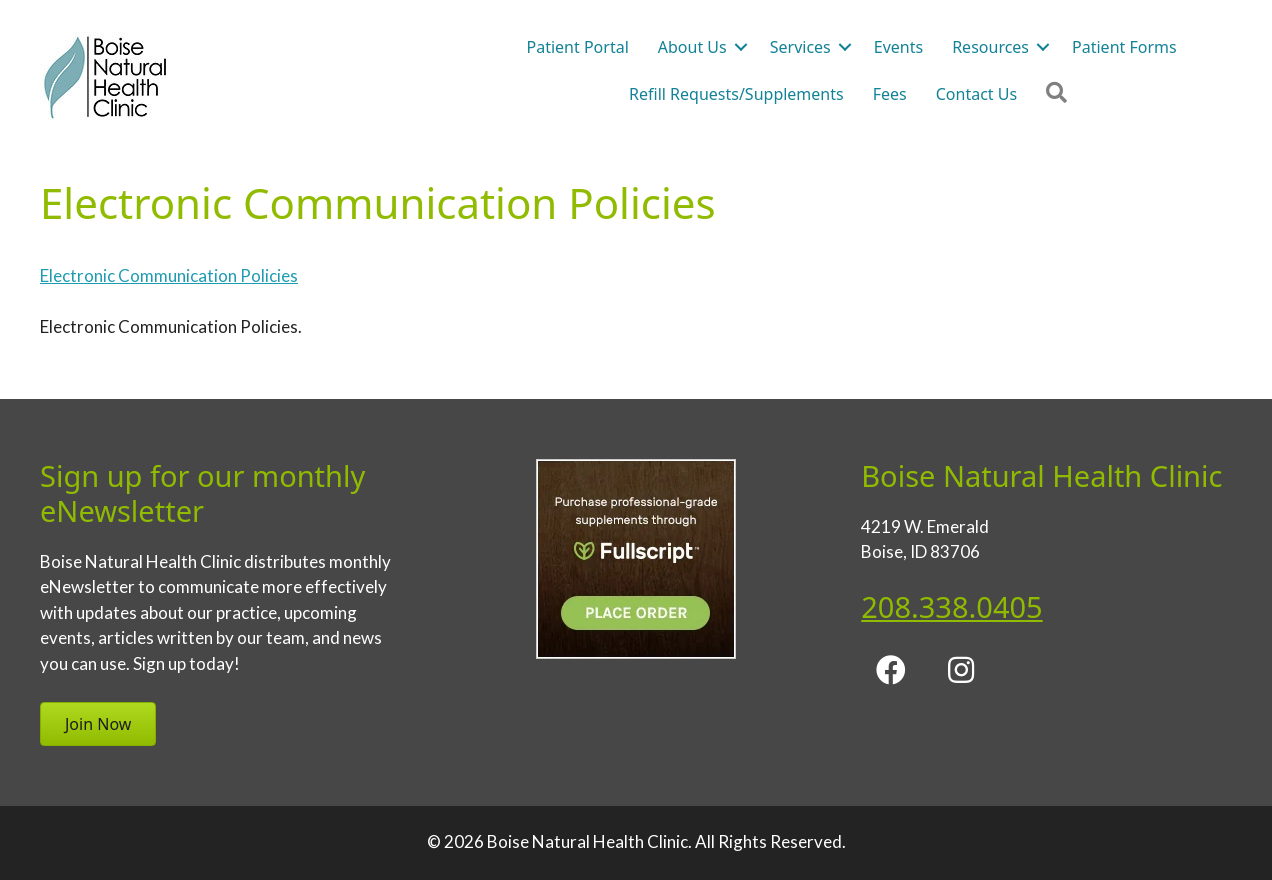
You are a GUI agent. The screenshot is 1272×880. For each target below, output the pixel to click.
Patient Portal (578, 47)
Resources (990, 47)
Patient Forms (1124, 47)
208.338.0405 (951, 606)
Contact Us (976, 94)
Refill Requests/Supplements (736, 94)
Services (800, 47)
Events (898, 47)
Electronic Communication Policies (169, 275)
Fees (890, 94)
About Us (692, 47)
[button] (741, 47)
